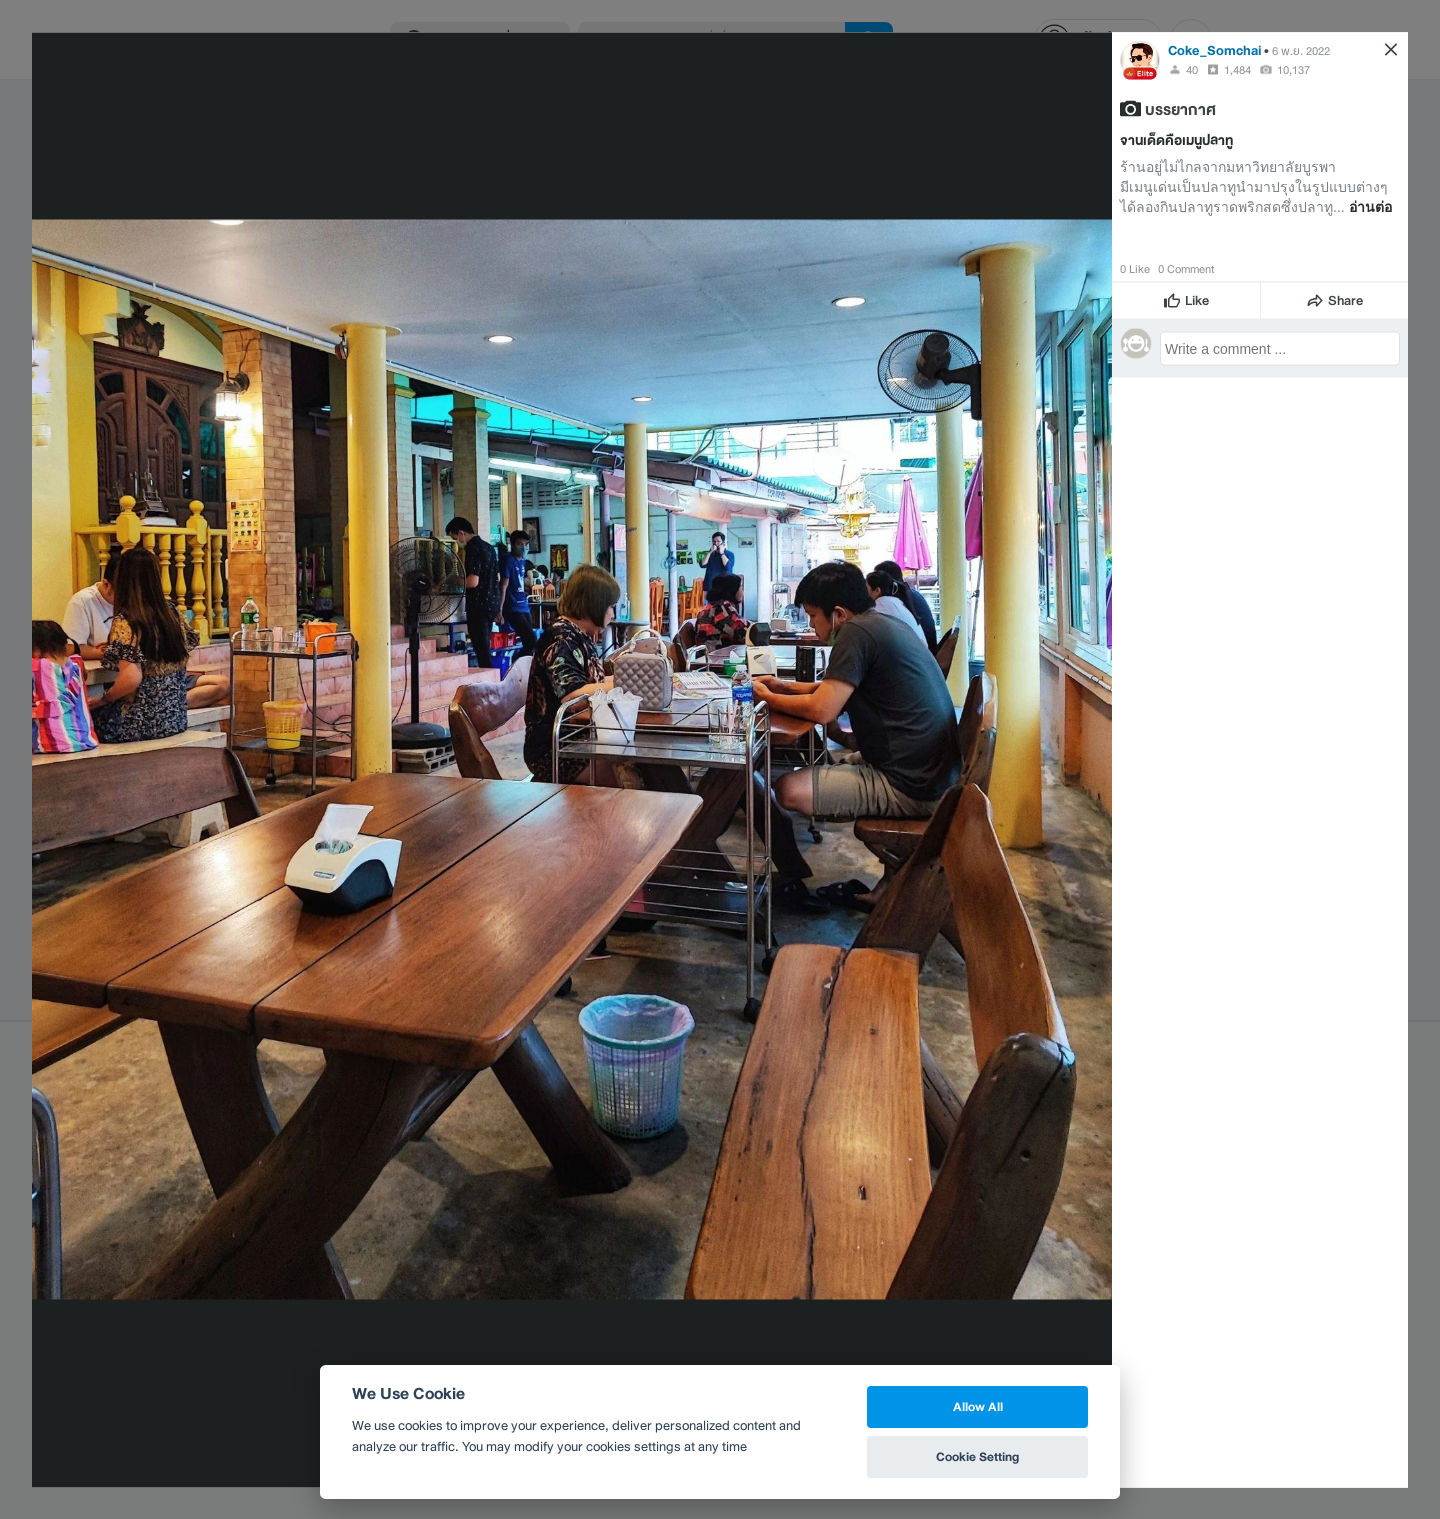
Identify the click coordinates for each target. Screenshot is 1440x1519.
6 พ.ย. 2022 (1301, 50)
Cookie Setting (977, 1456)
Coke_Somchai (1214, 49)
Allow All (978, 1406)
